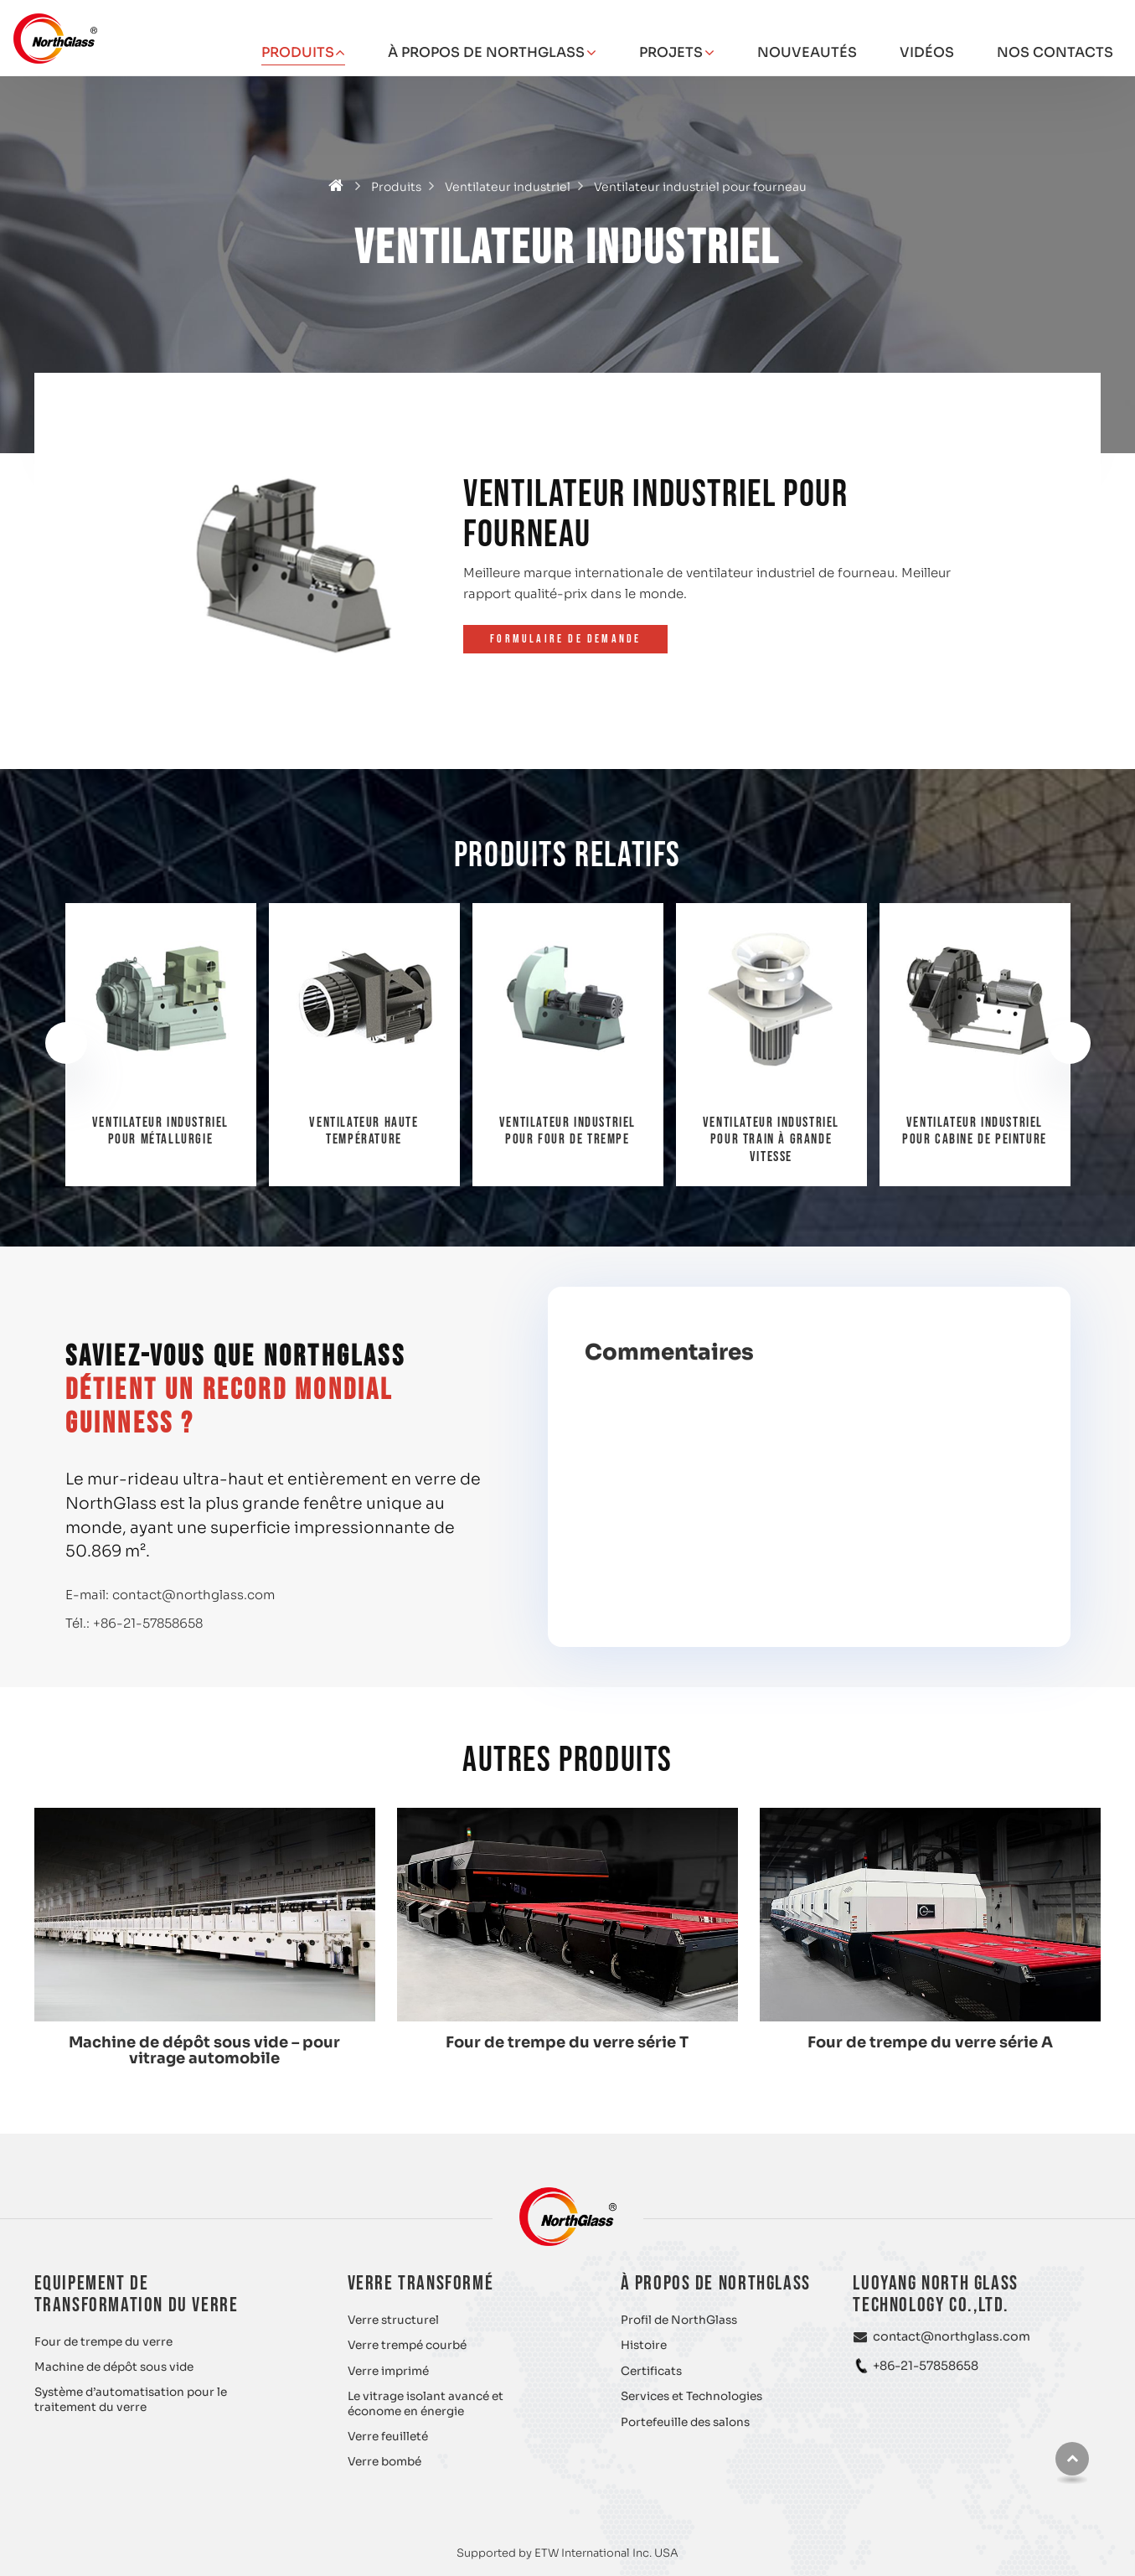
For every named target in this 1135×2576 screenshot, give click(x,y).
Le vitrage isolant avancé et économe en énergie (425, 2404)
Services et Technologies (691, 2396)
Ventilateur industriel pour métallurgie (364, 1131)
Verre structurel (393, 2320)
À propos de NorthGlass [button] (486, 52)
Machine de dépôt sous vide (113, 2367)
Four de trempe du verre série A (930, 2042)
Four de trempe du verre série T (567, 2042)
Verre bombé (384, 2462)
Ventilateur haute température (567, 1131)
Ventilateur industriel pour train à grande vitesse (974, 1140)
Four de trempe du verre (103, 2342)
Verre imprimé (388, 2371)
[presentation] (66, 1043)
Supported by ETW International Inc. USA (567, 2553)
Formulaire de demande (565, 639)
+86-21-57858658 (148, 1623)
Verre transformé (421, 2283)
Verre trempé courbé (407, 2345)
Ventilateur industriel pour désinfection (160, 1131)
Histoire (644, 2345)
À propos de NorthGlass (716, 2283)
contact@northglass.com (193, 1595)
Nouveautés (807, 52)
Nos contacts (1055, 52)
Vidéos (927, 52)
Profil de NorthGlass (679, 2320)
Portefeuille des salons (685, 2422)
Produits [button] (297, 52)
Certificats (651, 2371)
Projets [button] (671, 52)
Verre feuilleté (388, 2436)
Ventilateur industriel (507, 187)
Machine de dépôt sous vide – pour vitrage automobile (204, 2050)
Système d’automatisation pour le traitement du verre (130, 2399)
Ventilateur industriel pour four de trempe (771, 1131)
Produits (396, 187)
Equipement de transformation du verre (136, 2294)
